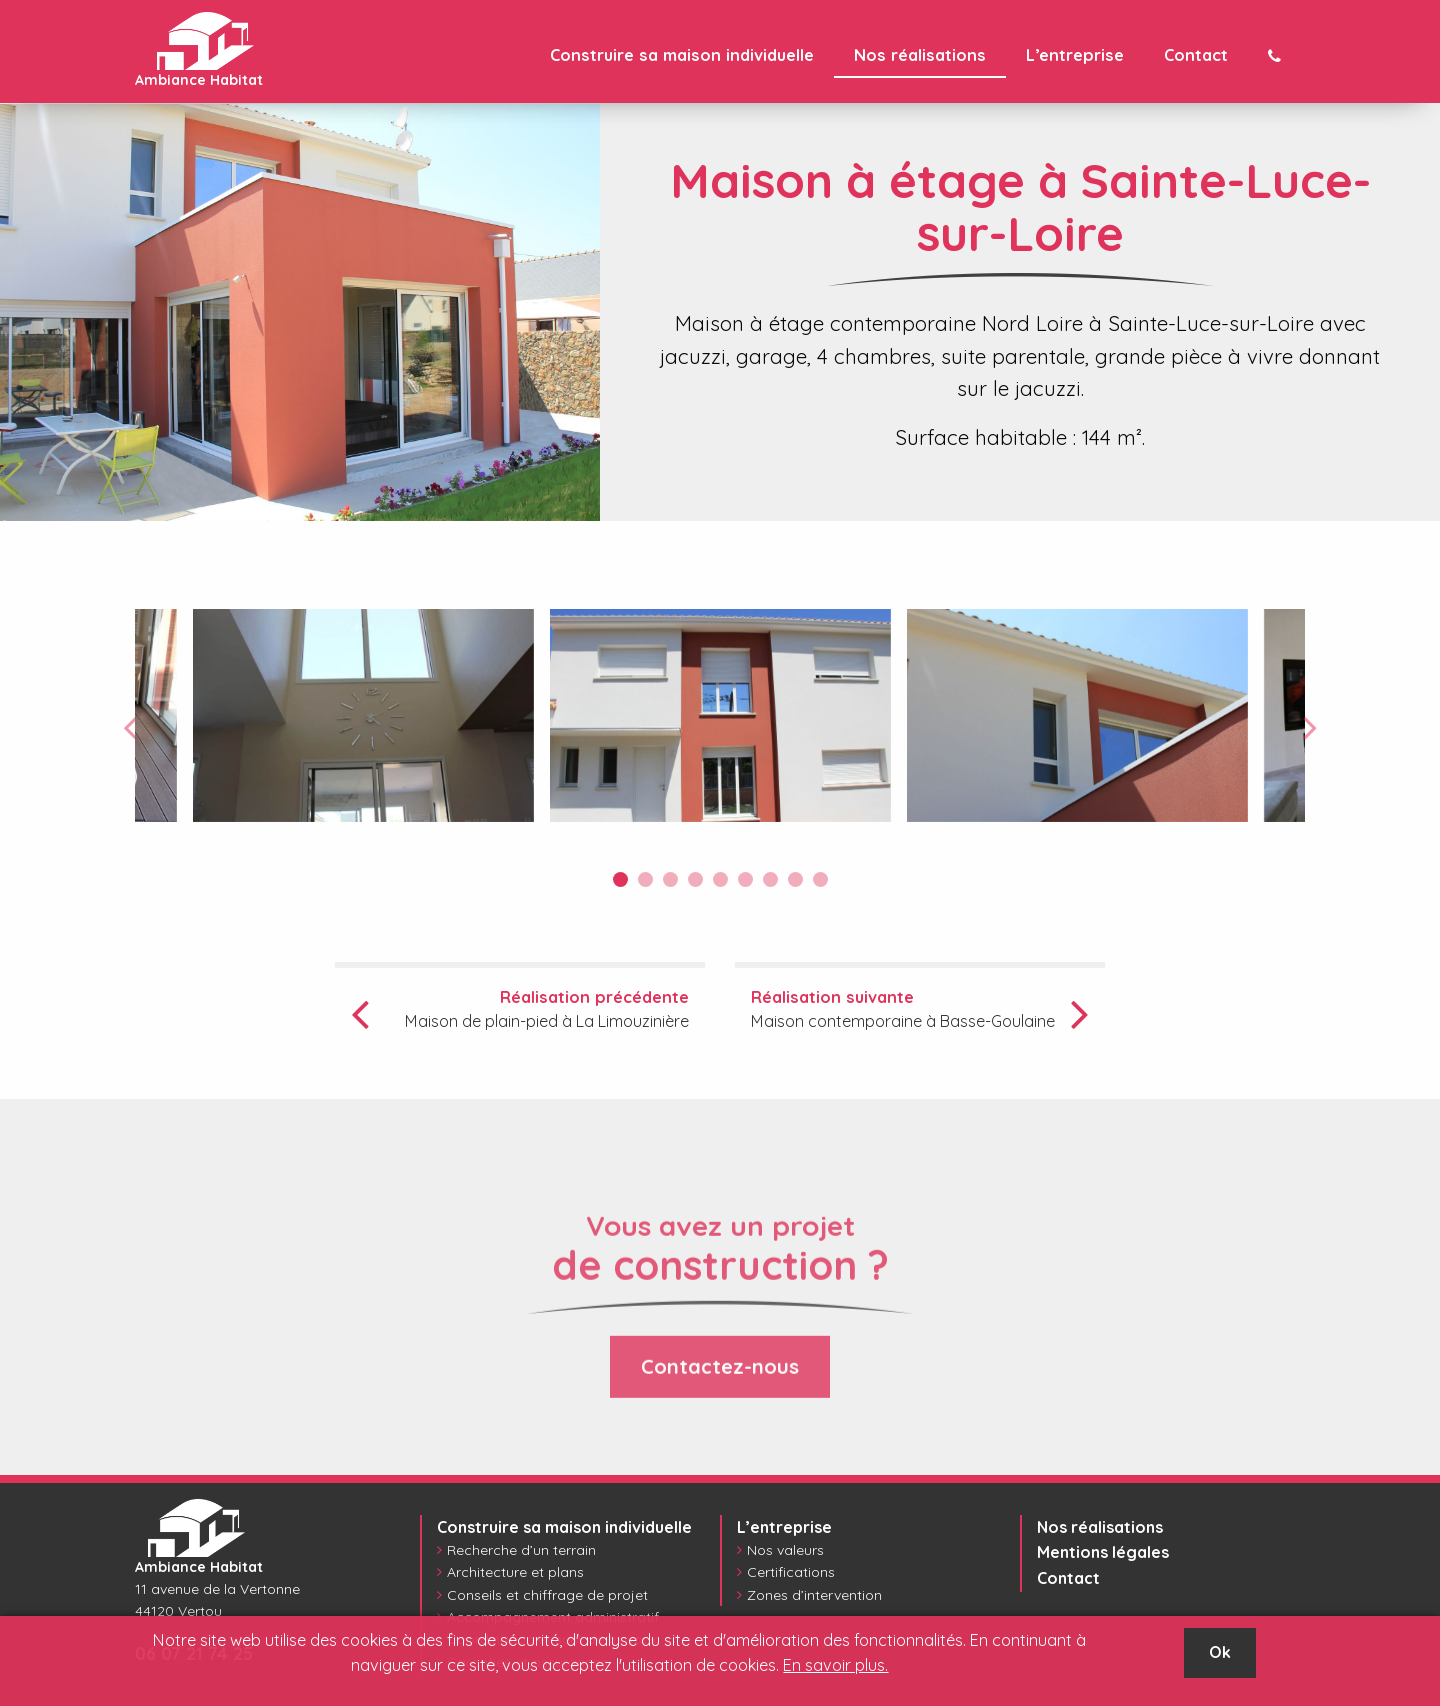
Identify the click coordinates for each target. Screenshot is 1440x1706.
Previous (130, 727)
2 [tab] (645, 879)
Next (1310, 727)
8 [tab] (795, 879)
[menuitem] (682, 55)
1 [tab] (620, 879)
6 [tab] (745, 879)
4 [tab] (695, 879)
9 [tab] (820, 879)
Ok (1220, 1652)
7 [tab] (770, 879)
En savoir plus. (835, 1665)
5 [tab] (720, 879)
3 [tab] (670, 879)
